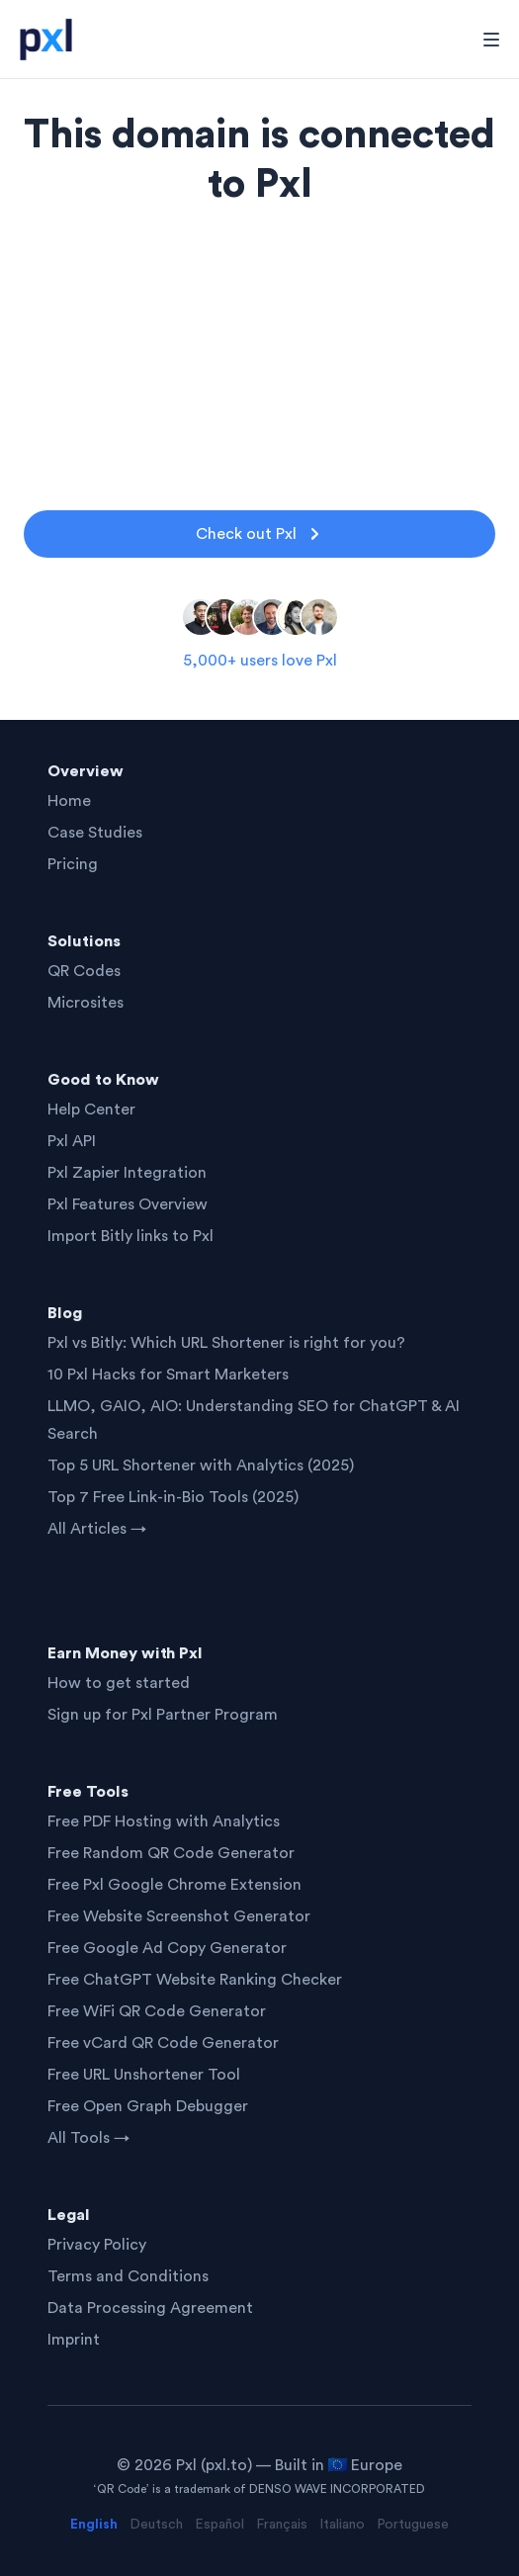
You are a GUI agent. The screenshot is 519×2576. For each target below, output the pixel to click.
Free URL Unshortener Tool (143, 2075)
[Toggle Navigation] (491, 39)
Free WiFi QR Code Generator (156, 2011)
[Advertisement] (259, 348)
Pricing (72, 864)
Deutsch (156, 2525)
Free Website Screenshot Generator (178, 1916)
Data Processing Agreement (150, 2308)
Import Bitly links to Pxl (130, 1236)
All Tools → (88, 2138)
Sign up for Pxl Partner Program (162, 1715)
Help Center (91, 1109)
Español (219, 2525)
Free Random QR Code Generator (171, 1853)
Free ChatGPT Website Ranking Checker (194, 1980)
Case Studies (94, 833)
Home (69, 801)
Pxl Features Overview (127, 1204)
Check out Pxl (260, 534)
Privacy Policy (96, 2245)
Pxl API (71, 1141)
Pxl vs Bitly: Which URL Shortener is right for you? (226, 1343)
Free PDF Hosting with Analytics (163, 1821)
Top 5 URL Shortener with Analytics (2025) (200, 1465)
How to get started (118, 1683)
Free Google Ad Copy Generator (167, 1948)
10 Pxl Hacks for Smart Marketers (168, 1374)
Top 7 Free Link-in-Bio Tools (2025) (173, 1497)
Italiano (342, 2525)
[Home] (52, 39)
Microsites (85, 1003)
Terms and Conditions (128, 2276)
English (94, 2525)
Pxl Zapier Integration (127, 1173)
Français (281, 2525)
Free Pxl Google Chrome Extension (174, 1885)
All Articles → (96, 1529)
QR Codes (84, 971)
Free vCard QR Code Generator (163, 2043)
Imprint (73, 2340)
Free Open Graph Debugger (147, 2106)
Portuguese (413, 2525)
